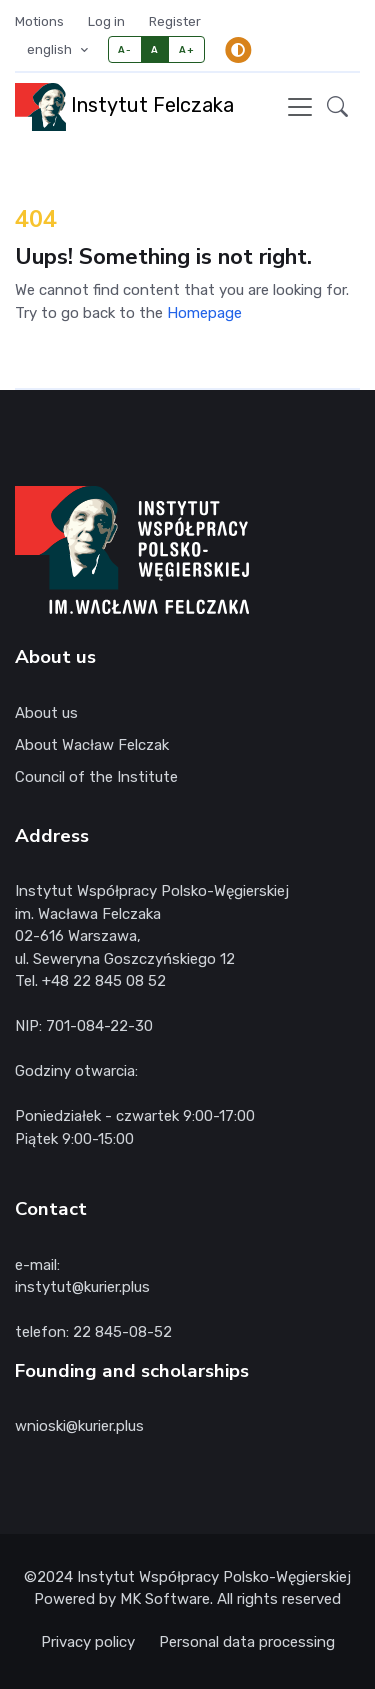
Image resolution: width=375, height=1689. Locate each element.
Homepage (204, 313)
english (51, 49)
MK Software (165, 1599)
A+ (186, 49)
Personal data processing (247, 1642)
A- (124, 49)
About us (46, 713)
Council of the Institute (96, 777)
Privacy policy (88, 1642)
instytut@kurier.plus (82, 1287)
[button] (337, 107)
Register (175, 21)
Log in (106, 21)
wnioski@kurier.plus (79, 1426)
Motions (39, 21)
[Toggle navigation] (300, 107)
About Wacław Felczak (92, 745)
